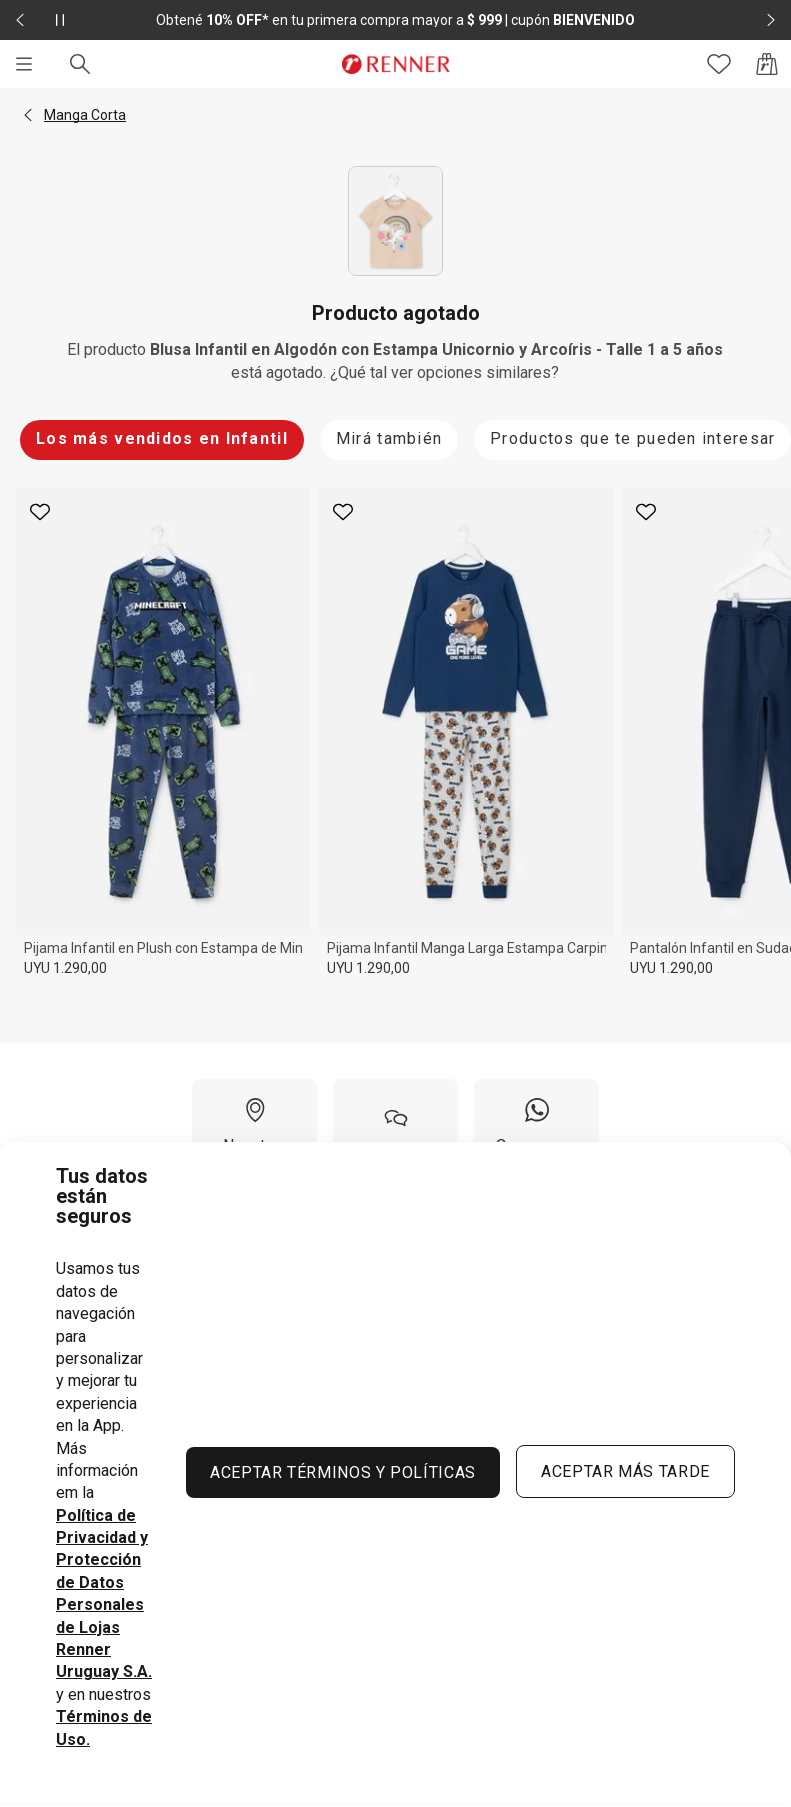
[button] (28, 115)
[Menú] (24, 64)
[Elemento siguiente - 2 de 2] (771, 20)
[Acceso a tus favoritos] (719, 64)
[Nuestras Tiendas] (254, 1134)
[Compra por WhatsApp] (536, 1134)
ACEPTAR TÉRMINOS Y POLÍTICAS (343, 1472)
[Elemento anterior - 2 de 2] (20, 20)
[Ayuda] (395, 1134)
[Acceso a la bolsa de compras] (767, 64)
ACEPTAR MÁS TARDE (625, 1471)
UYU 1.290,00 (65, 968)
